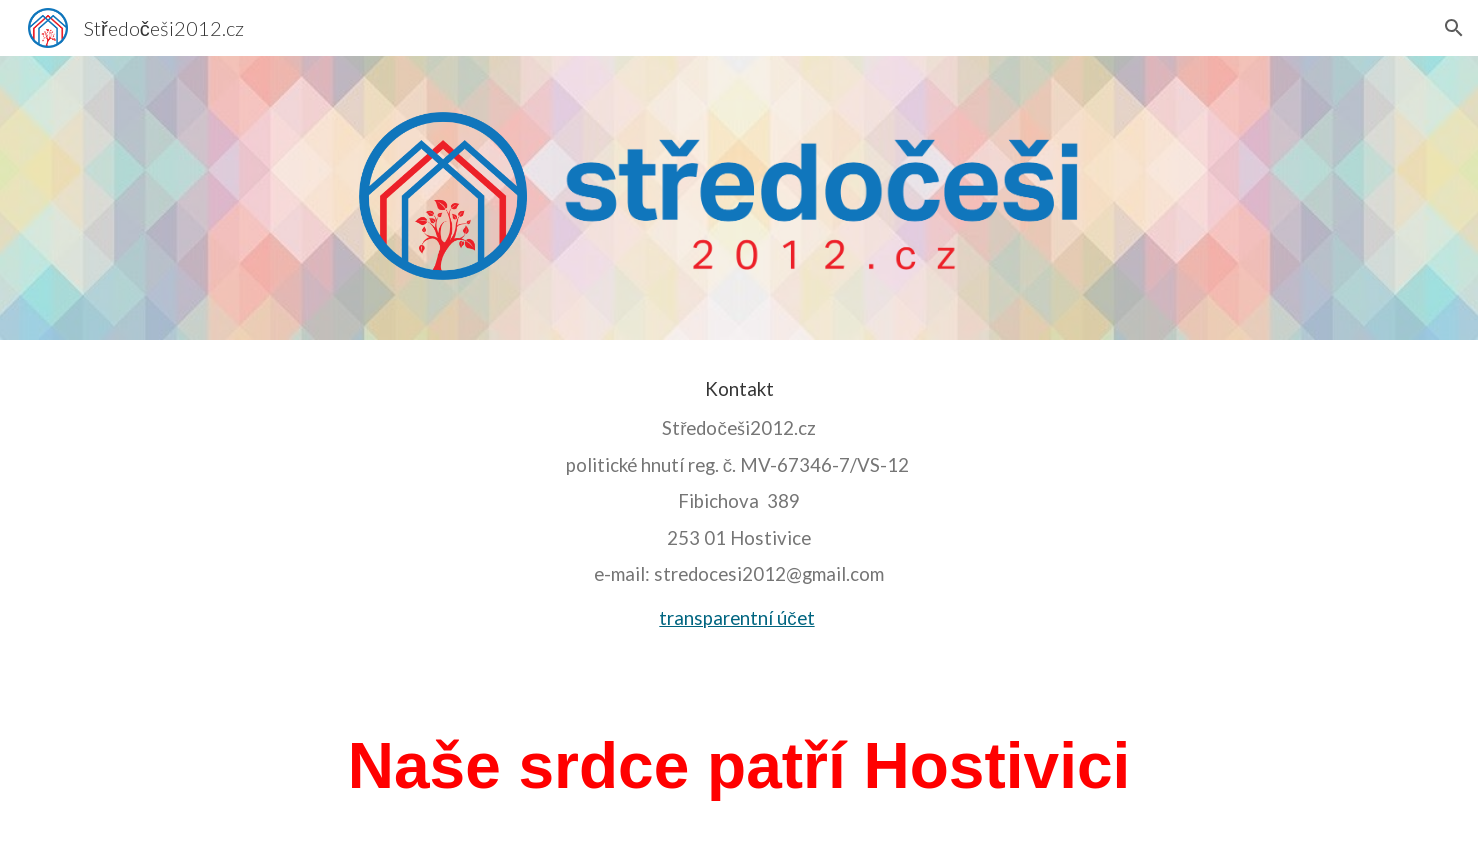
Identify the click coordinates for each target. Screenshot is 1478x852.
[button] (1454, 28)
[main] (739, 510)
